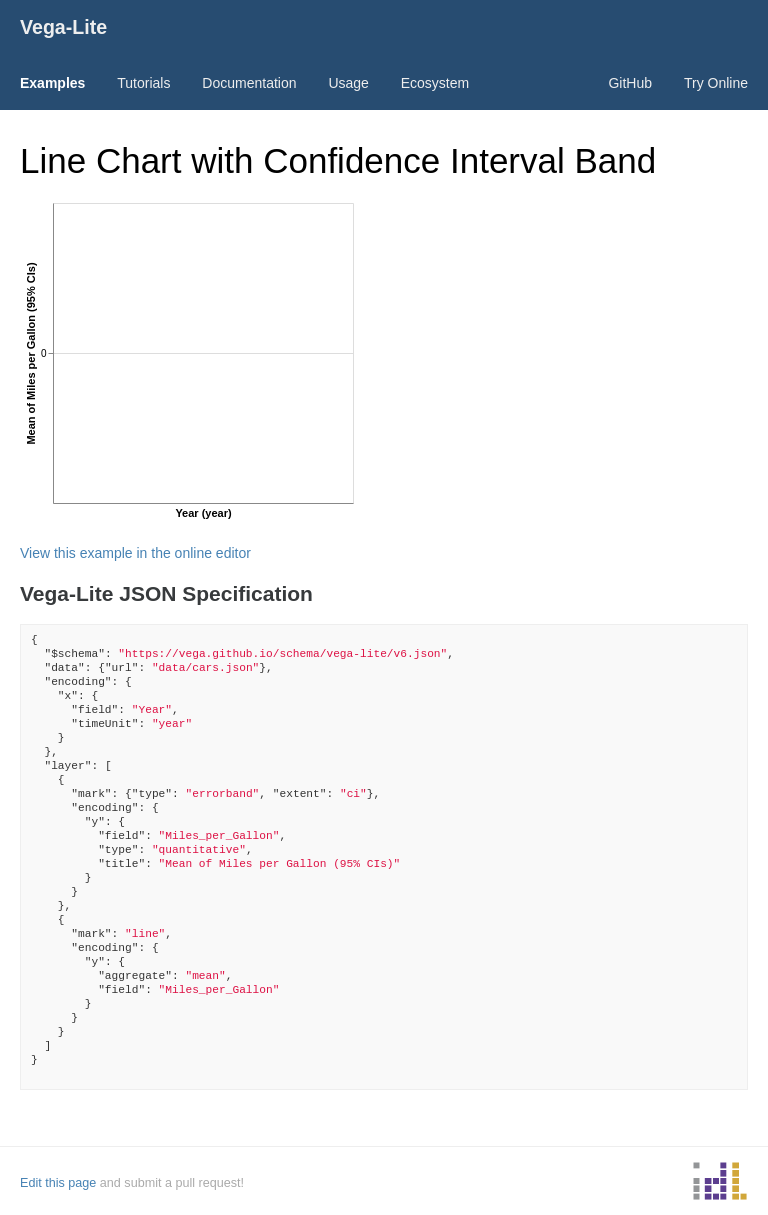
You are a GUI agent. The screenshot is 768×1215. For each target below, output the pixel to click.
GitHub (630, 83)
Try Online (716, 83)
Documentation (249, 83)
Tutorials (143, 83)
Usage (348, 83)
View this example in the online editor (135, 553)
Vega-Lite (63, 27)
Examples (52, 83)
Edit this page (58, 1183)
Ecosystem (435, 83)
